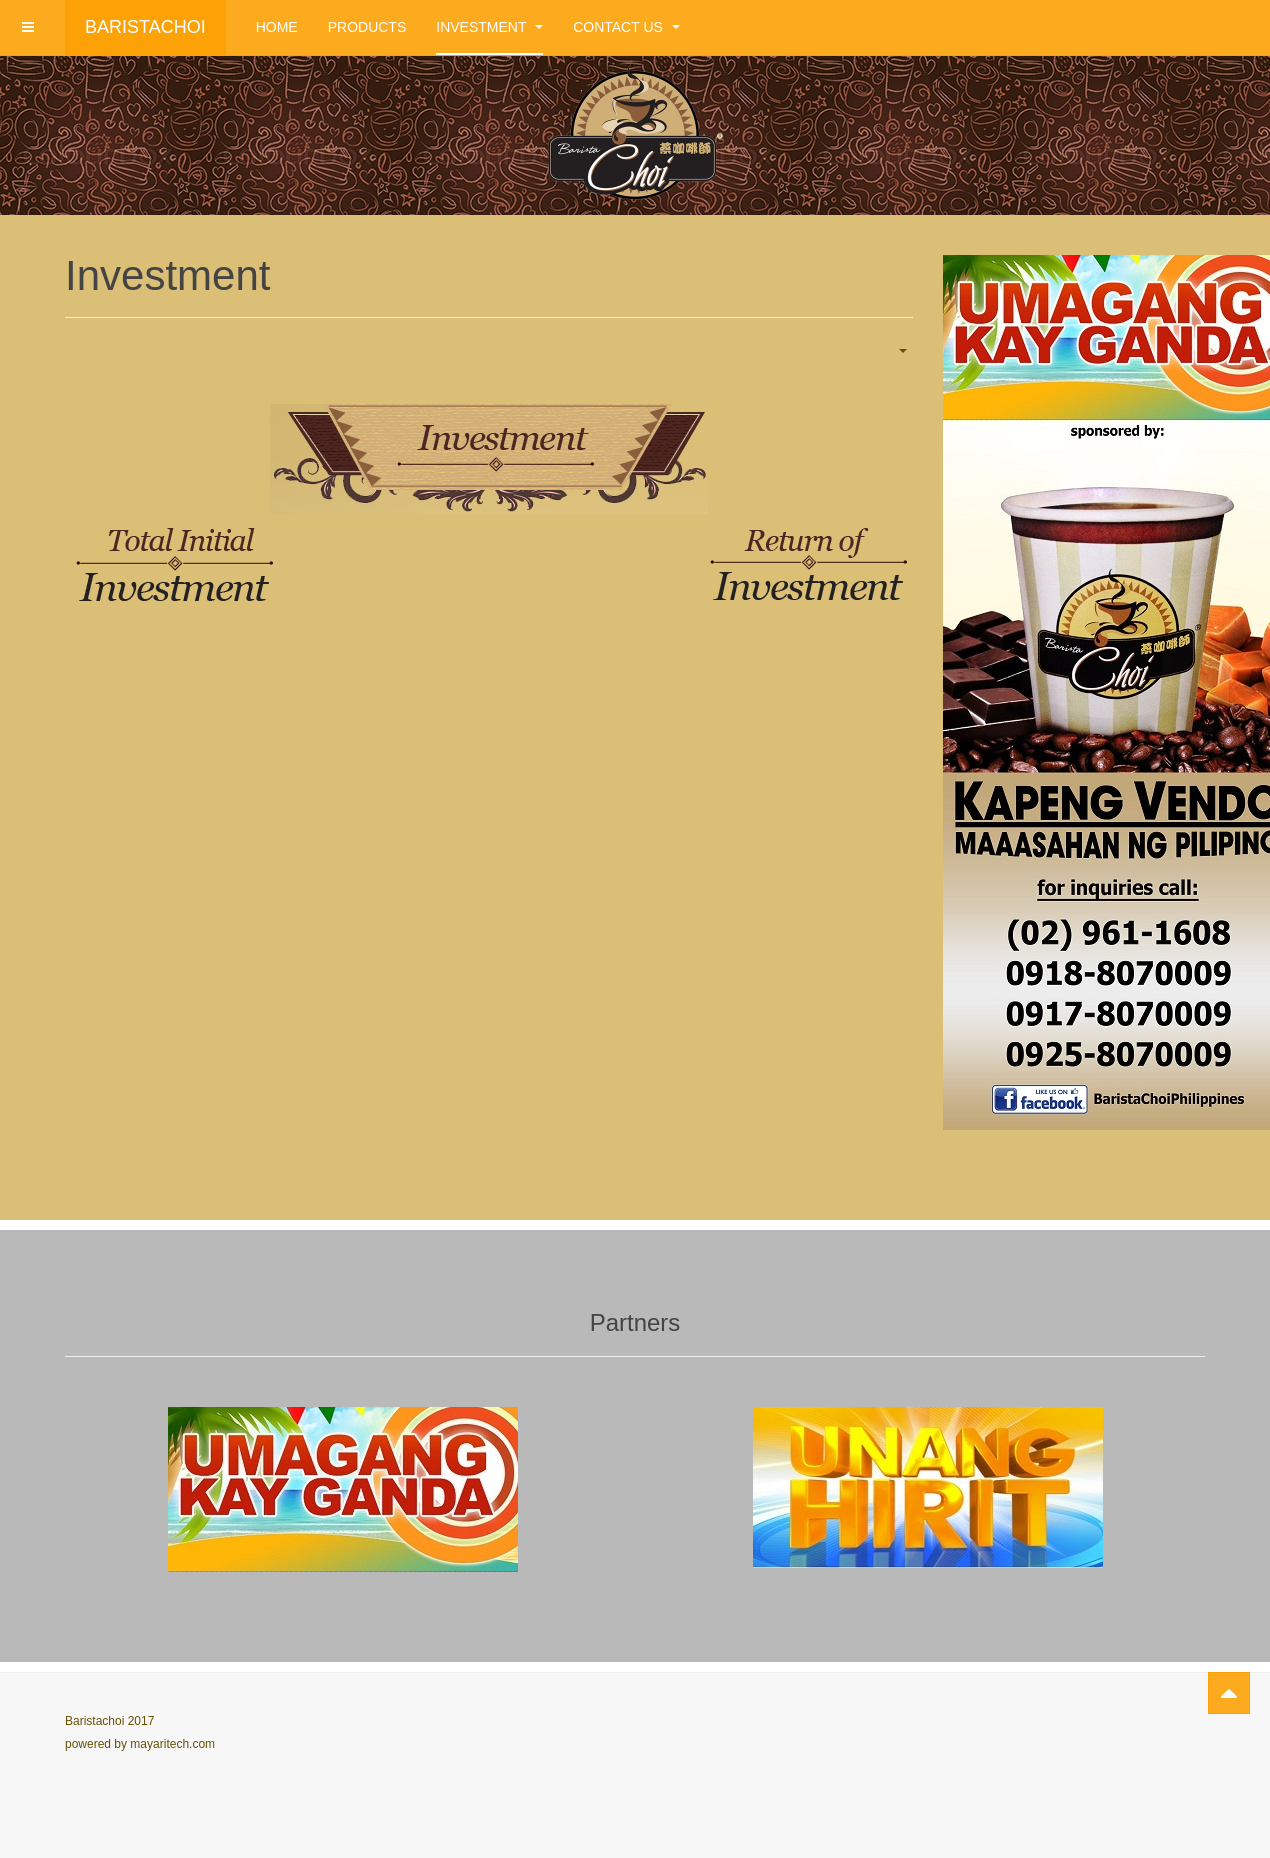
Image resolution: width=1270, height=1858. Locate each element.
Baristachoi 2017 (109, 1721)
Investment (489, 27)
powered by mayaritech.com (140, 1744)
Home (277, 27)
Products (367, 27)
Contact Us (626, 27)
